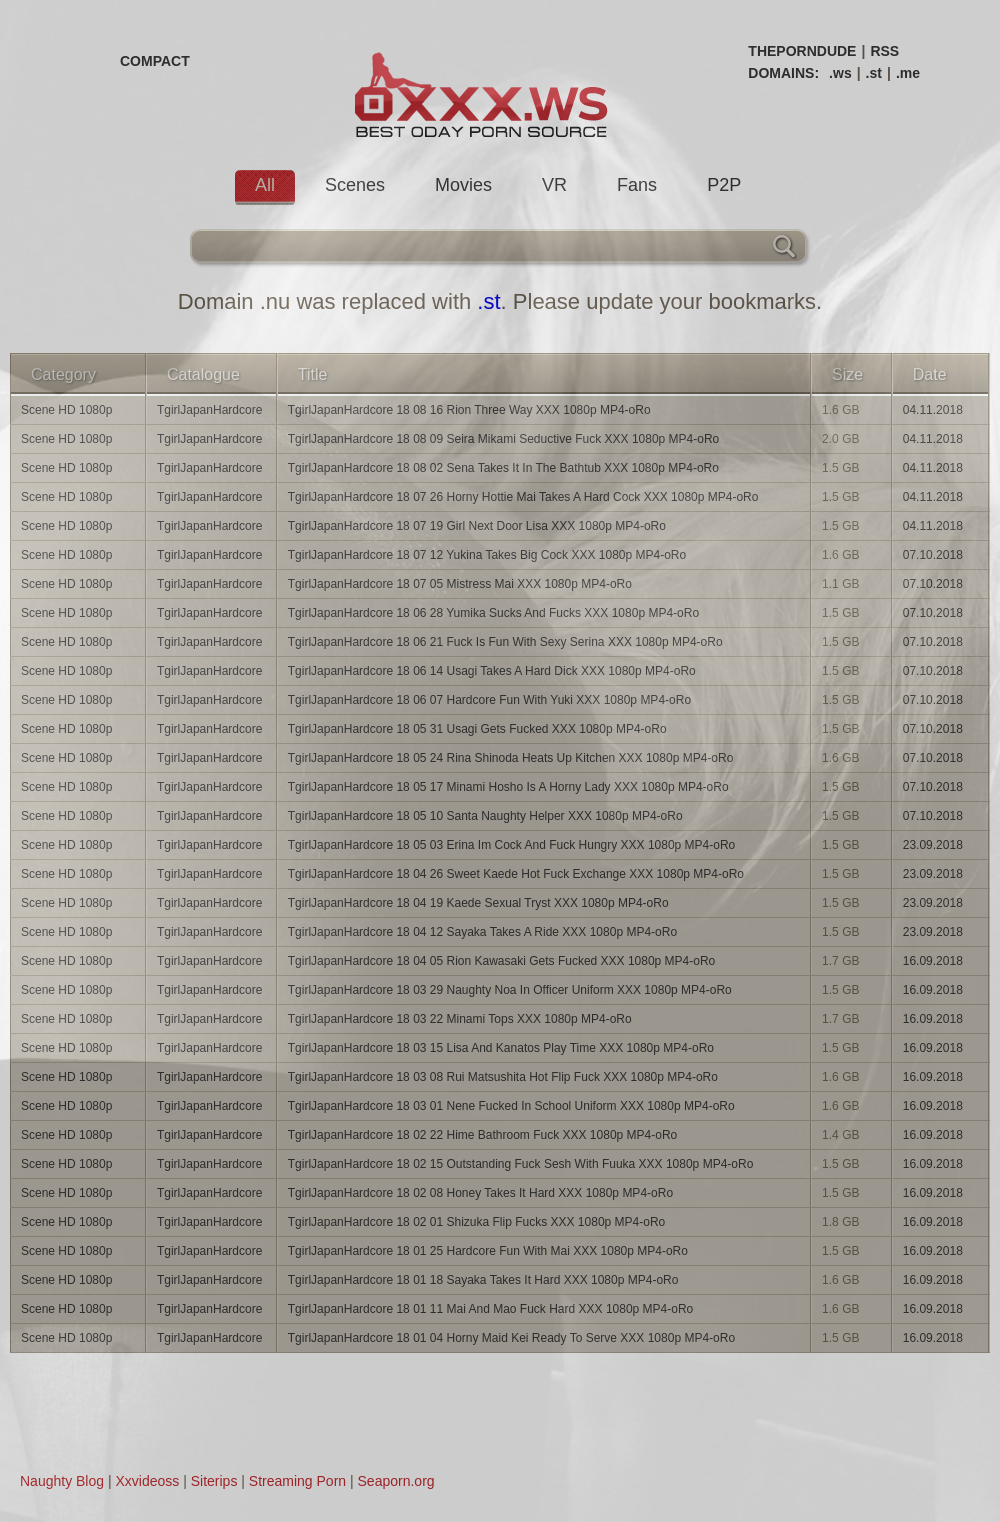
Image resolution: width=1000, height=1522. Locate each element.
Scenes (355, 185)
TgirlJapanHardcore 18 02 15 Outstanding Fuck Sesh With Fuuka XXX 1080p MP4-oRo (521, 1164)
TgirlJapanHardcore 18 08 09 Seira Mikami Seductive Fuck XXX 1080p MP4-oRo (504, 439)
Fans (637, 185)
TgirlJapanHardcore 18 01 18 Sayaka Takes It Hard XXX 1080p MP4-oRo (483, 1280)
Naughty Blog (62, 1481)
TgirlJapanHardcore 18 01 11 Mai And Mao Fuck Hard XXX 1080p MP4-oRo (491, 1309)
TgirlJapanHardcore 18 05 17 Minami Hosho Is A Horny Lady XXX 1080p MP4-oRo (508, 787)
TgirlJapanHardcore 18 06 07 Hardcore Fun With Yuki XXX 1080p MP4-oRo (489, 700)
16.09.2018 (933, 961)
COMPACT (155, 61)
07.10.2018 (933, 555)
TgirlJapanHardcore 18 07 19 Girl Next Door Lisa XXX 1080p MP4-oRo (477, 526)
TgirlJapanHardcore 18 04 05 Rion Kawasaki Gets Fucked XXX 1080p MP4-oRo (502, 961)
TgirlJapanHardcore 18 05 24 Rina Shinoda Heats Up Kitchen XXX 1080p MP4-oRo (511, 758)
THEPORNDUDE (802, 51)
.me (908, 73)
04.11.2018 (933, 410)
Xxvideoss (147, 1481)
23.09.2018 (933, 845)
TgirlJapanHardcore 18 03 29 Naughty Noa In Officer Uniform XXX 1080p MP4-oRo (510, 990)
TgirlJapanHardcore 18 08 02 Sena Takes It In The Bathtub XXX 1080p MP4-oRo (503, 468)
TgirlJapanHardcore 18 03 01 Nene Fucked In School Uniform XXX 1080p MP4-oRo (511, 1106)
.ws (840, 73)
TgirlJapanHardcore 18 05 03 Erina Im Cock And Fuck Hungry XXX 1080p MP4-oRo (512, 845)
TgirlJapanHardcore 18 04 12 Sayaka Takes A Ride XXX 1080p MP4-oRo (482, 932)
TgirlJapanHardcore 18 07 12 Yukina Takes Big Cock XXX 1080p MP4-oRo (487, 555)
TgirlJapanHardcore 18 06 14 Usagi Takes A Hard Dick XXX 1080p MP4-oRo (492, 671)
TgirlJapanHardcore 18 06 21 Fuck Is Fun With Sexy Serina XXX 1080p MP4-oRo (505, 642)
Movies (463, 185)
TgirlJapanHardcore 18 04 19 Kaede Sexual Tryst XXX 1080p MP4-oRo (478, 903)
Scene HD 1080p (66, 410)
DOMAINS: (783, 73)
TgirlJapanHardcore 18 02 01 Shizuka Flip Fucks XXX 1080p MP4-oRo (477, 1222)
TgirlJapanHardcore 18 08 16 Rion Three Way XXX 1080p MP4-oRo (469, 410)
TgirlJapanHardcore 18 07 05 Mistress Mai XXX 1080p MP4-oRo (460, 584)
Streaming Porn (297, 1481)
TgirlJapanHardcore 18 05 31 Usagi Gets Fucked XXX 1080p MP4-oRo (477, 729)
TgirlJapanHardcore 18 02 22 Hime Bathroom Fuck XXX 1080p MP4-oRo (483, 1135)
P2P (724, 185)
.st (874, 73)
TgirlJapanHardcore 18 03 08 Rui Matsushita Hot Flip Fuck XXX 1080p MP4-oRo (503, 1077)
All (265, 185)
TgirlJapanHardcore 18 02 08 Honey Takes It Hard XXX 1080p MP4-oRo (480, 1193)
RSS (884, 51)
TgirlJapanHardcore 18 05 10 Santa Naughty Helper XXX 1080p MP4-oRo (485, 816)
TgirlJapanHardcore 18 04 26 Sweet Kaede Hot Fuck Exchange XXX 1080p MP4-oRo (516, 874)
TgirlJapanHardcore (209, 410)
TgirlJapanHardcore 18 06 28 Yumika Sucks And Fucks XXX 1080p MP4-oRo (493, 613)
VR (554, 185)
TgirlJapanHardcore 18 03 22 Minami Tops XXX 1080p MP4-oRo (460, 1019)
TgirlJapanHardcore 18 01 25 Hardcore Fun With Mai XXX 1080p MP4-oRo (488, 1251)
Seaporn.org (396, 1481)
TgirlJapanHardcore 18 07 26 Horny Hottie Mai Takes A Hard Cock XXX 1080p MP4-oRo (523, 497)
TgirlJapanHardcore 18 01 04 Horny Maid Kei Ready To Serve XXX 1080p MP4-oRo (511, 1338)
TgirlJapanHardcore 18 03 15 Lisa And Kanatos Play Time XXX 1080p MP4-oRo (501, 1048)
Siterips (214, 1481)
